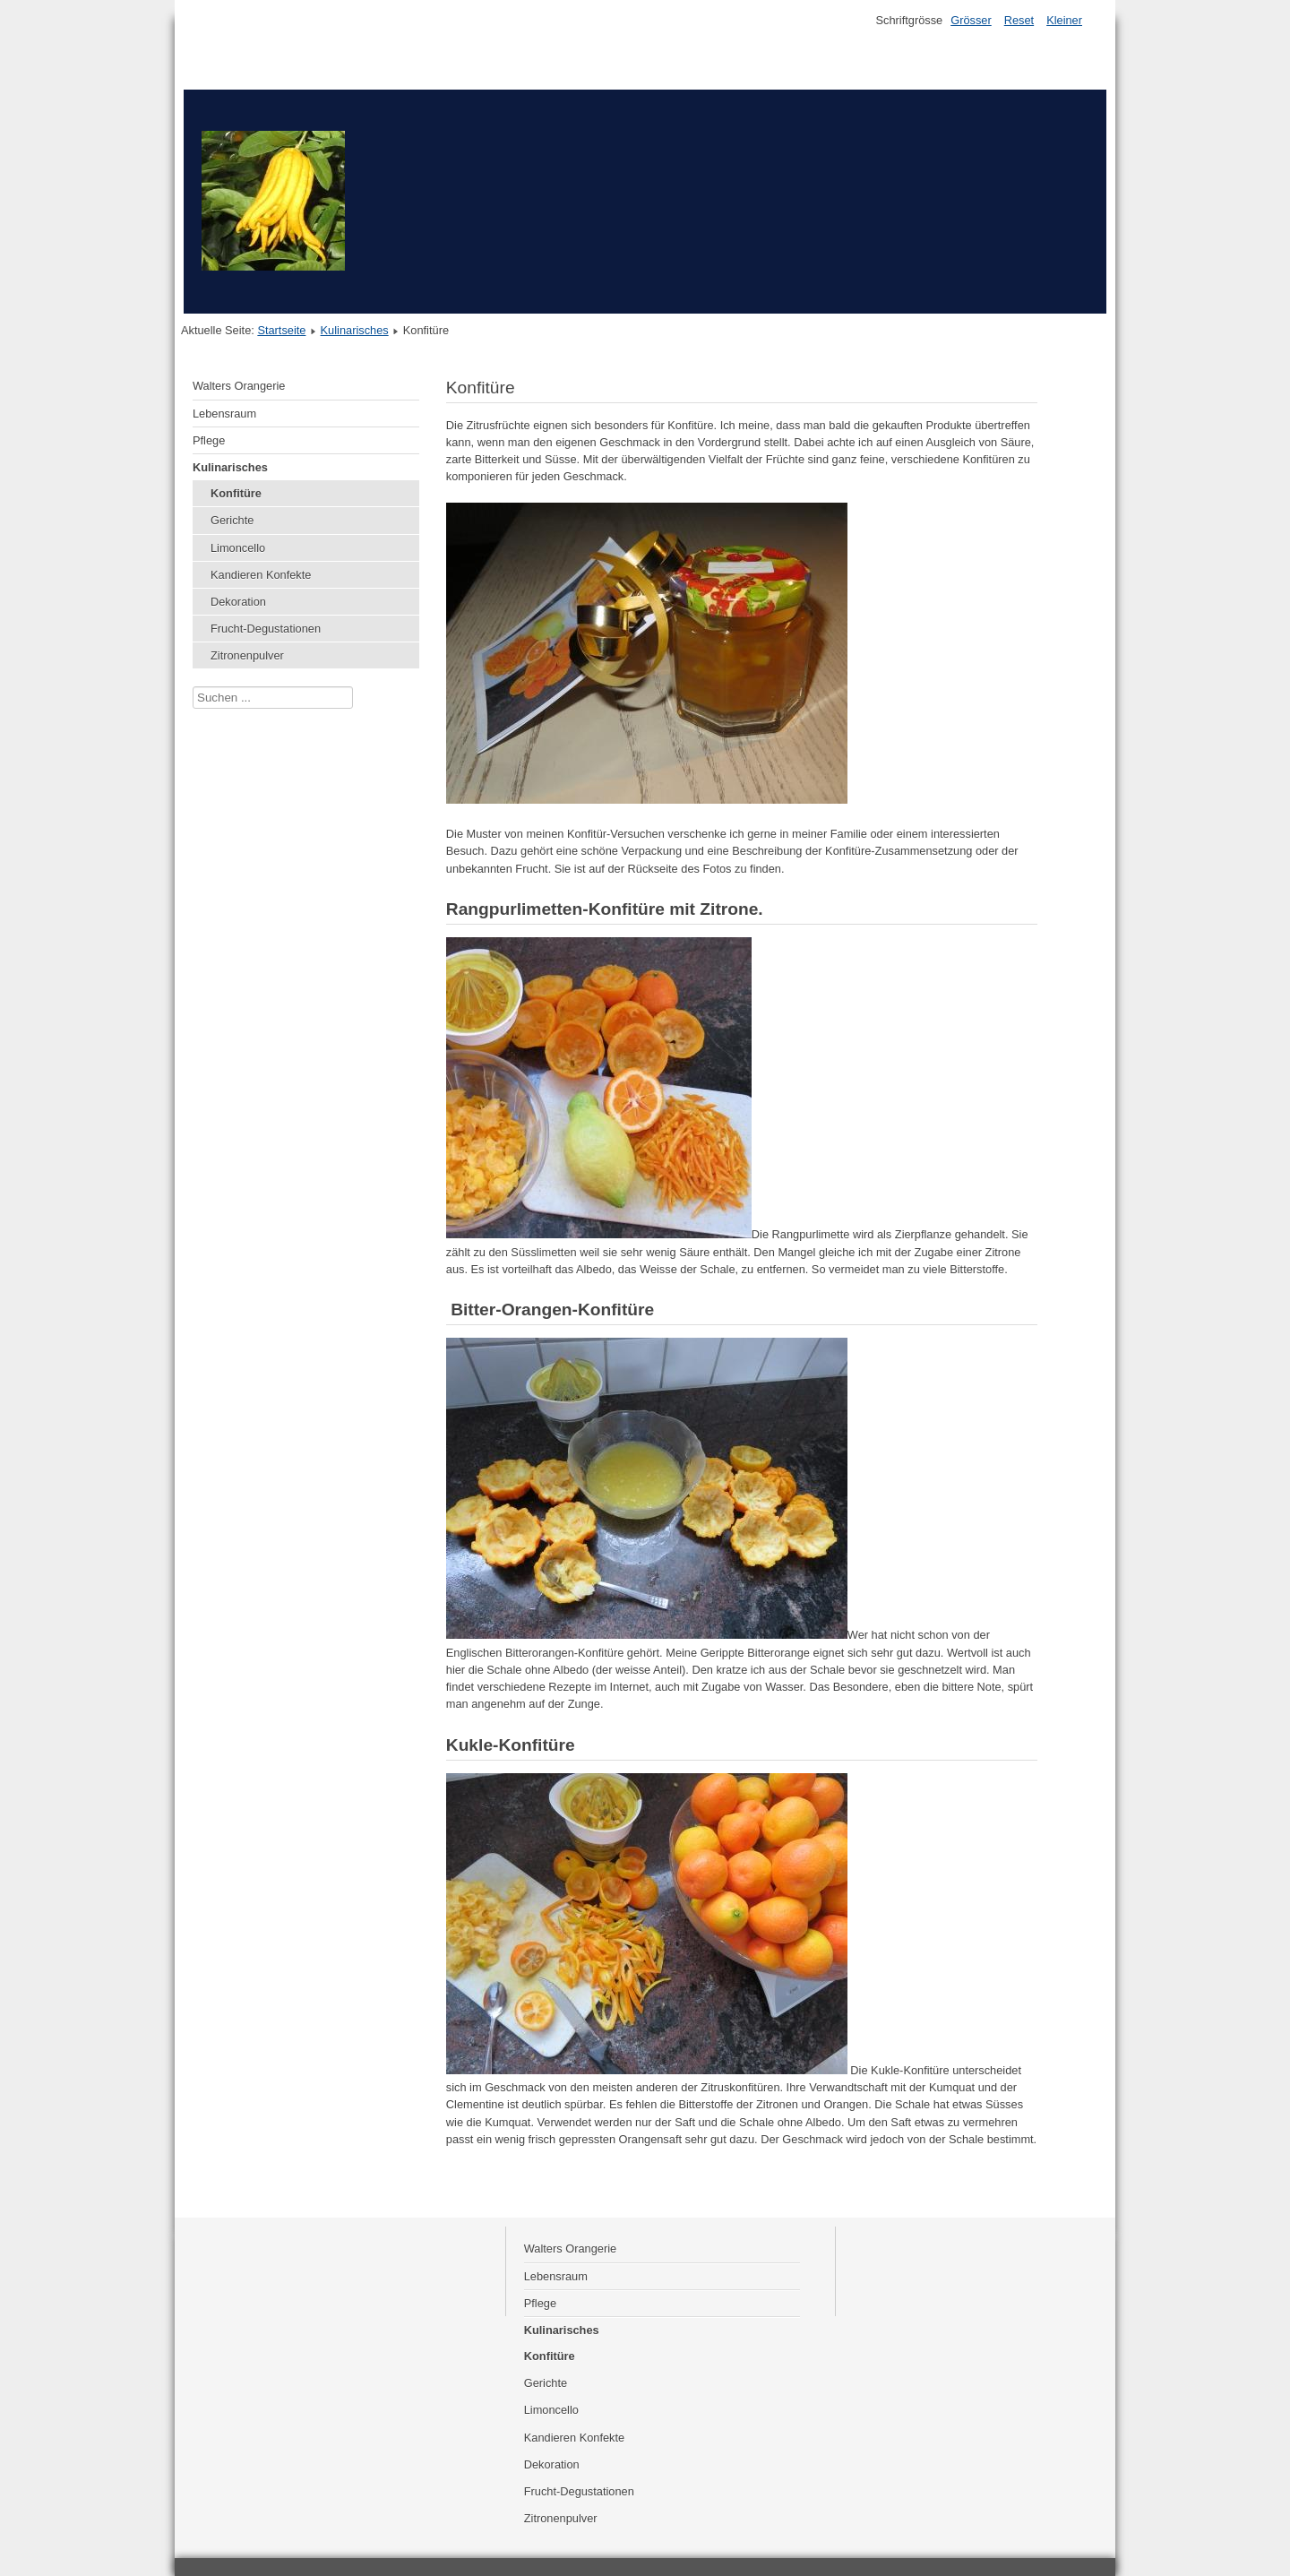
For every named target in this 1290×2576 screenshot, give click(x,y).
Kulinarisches (355, 330)
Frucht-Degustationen (266, 628)
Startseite (281, 330)
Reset (1019, 20)
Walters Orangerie (239, 385)
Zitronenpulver (247, 655)
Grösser (971, 20)
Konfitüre (236, 493)
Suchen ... (193, 686)
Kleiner (1064, 20)
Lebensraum (224, 413)
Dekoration (238, 601)
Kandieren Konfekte (261, 575)
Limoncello (238, 548)
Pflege (209, 440)
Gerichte (232, 520)
